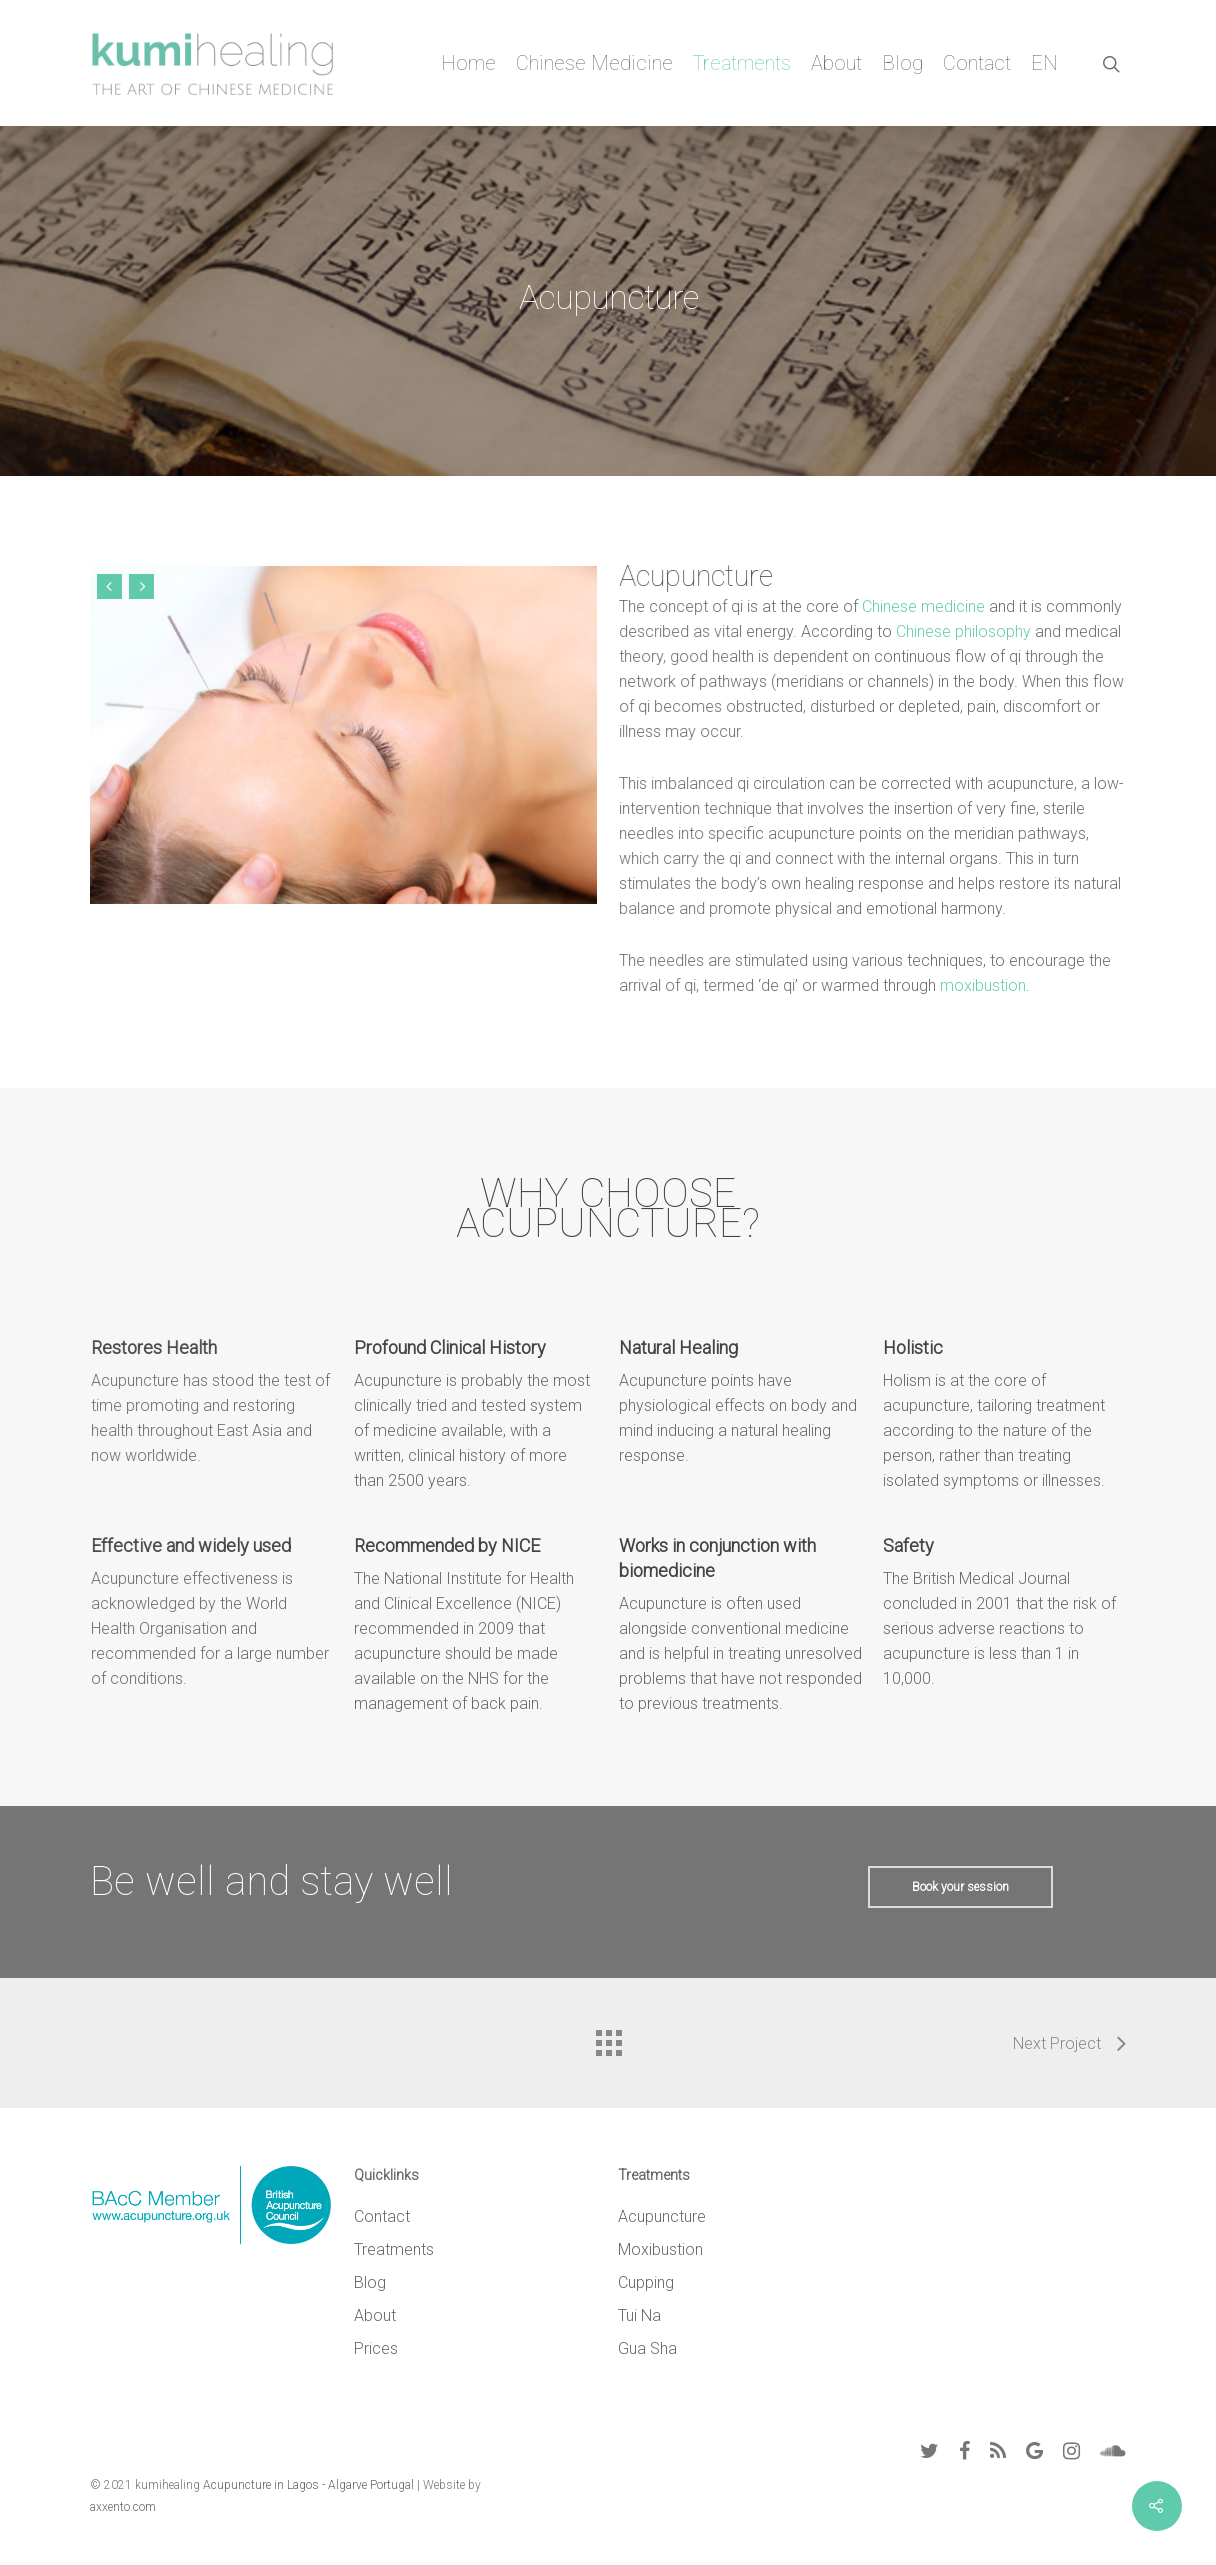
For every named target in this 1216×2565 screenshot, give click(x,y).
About (836, 63)
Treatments (742, 63)
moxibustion (981, 985)
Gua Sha (647, 2348)
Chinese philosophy (961, 631)
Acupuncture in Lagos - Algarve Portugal (308, 2485)
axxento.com (123, 2507)
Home (468, 63)
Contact (977, 63)
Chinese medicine (922, 606)
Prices (376, 2348)
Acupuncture (662, 2216)
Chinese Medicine (594, 63)
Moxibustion (660, 2249)
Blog (902, 63)
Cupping (646, 2282)
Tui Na (639, 2315)
